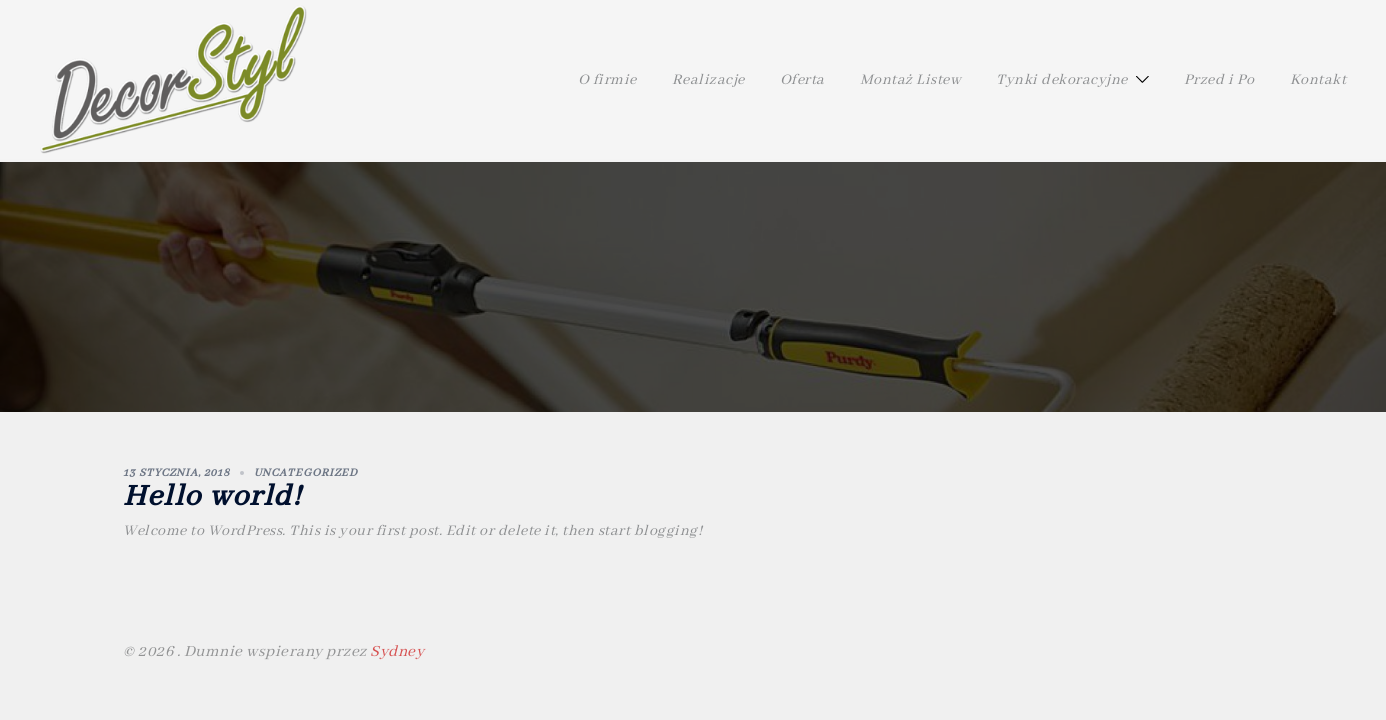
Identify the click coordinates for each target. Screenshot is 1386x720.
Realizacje (708, 80)
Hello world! (212, 497)
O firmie (607, 80)
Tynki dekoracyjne (1062, 80)
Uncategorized (306, 473)
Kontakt (1318, 80)
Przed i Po (1219, 80)
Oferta (802, 80)
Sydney (397, 652)
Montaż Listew (911, 80)
